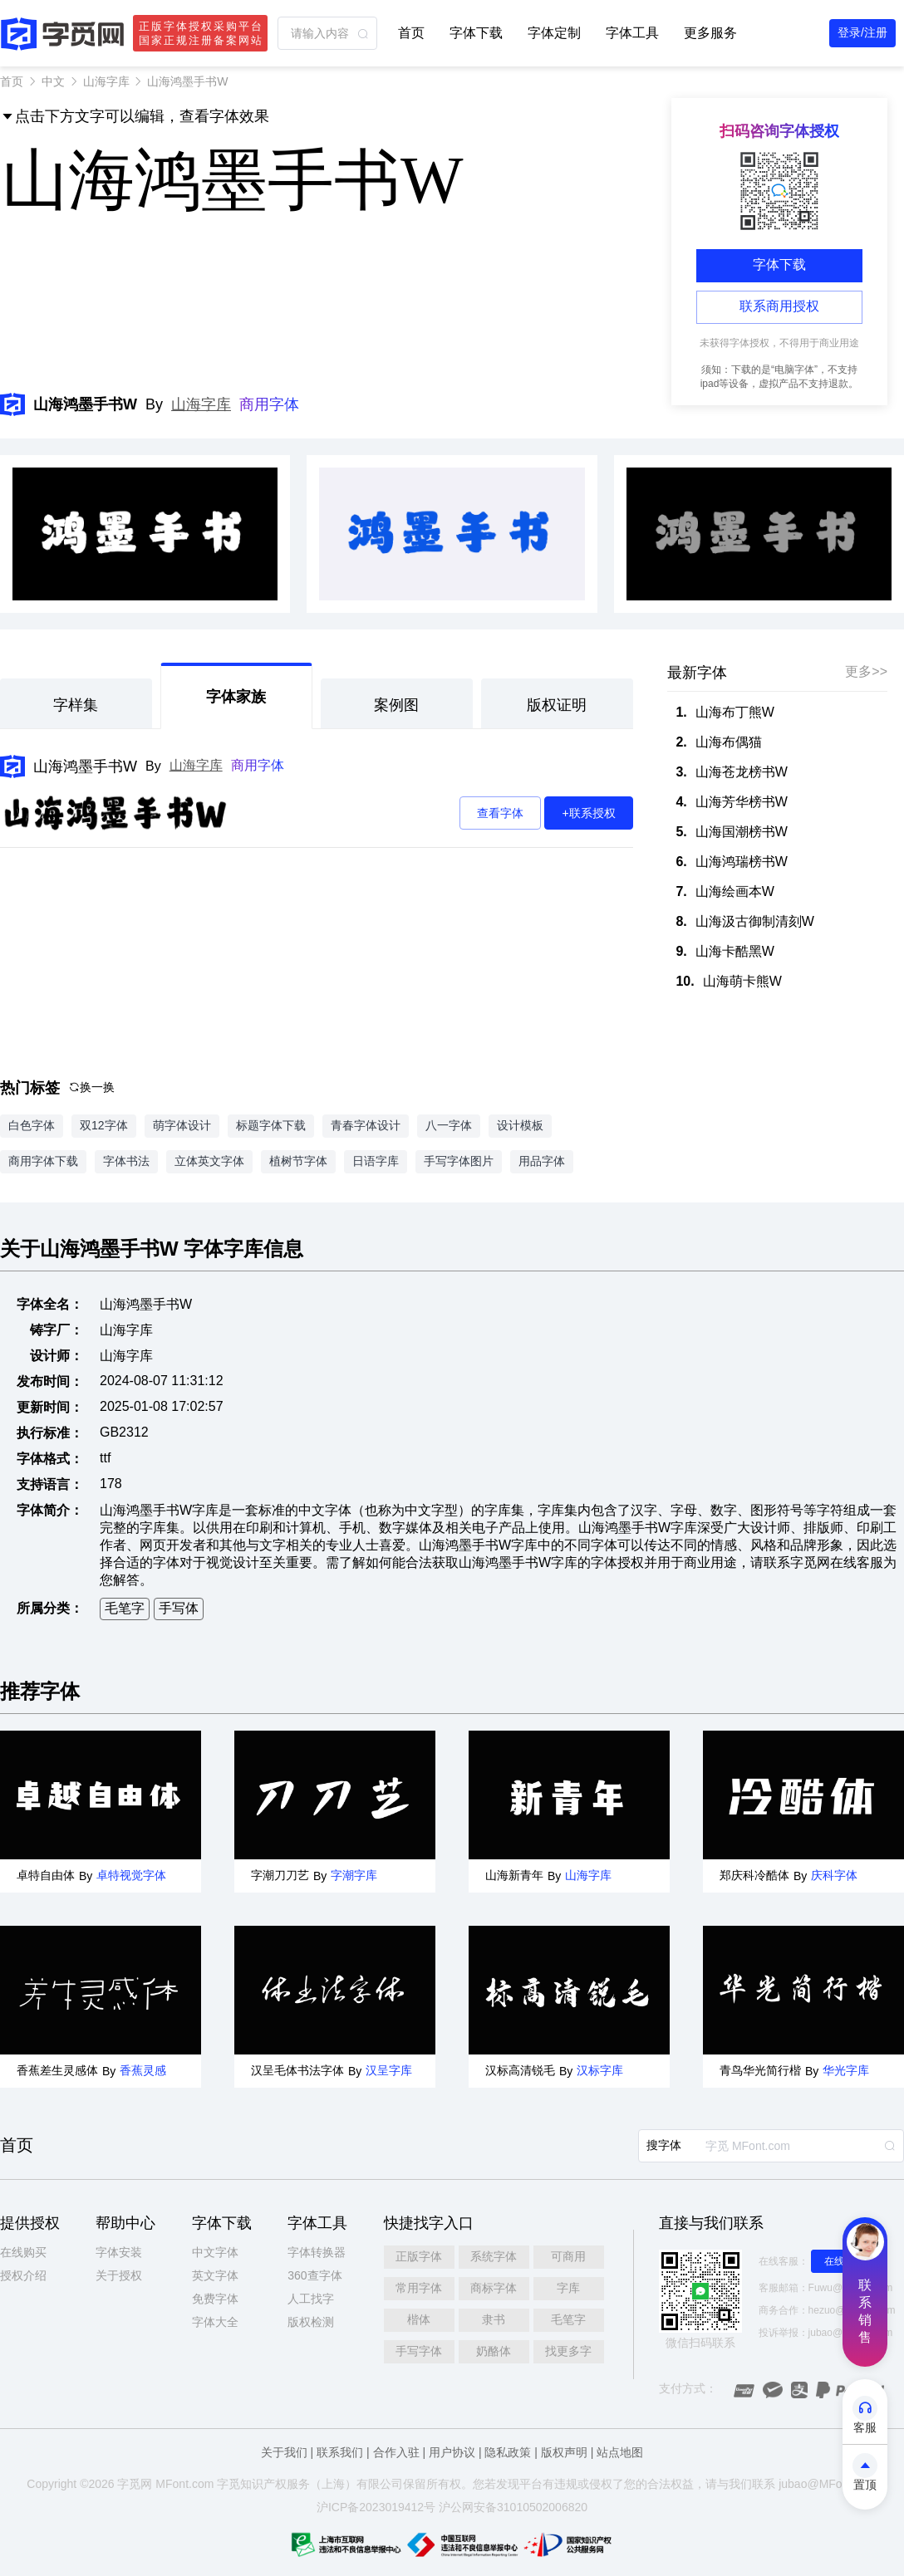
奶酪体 (493, 2351)
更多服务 (710, 33)
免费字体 (215, 2298)
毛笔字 (125, 1608)
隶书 (493, 2319)
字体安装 (119, 2252)
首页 (411, 33)
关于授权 (119, 2275)
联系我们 (340, 2452)
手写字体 (419, 2351)
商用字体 (269, 404)
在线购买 (23, 2252)
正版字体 (419, 2256)
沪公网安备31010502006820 (513, 2507)
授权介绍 (23, 2275)
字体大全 (215, 2322)
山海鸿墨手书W (85, 766)
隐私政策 (507, 2452)
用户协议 (452, 2452)
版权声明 (564, 2452)
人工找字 (310, 2298)
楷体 (418, 2319)
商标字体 (493, 2287)
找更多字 (568, 2351)
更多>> (866, 671)
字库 (568, 2287)
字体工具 (632, 33)
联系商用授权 (779, 306)
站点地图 (620, 2452)
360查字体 (314, 2275)
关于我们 (284, 2452)
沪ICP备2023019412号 (376, 2507)
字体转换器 (316, 2252)
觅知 (240, 2483)
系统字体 (493, 2256)
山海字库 (106, 81)
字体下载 (476, 33)
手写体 (179, 1608)
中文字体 (215, 2252)
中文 (53, 81)
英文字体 (215, 2275)
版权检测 (310, 2322)
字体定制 (554, 33)
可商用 (568, 2256)
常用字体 (419, 2287)
